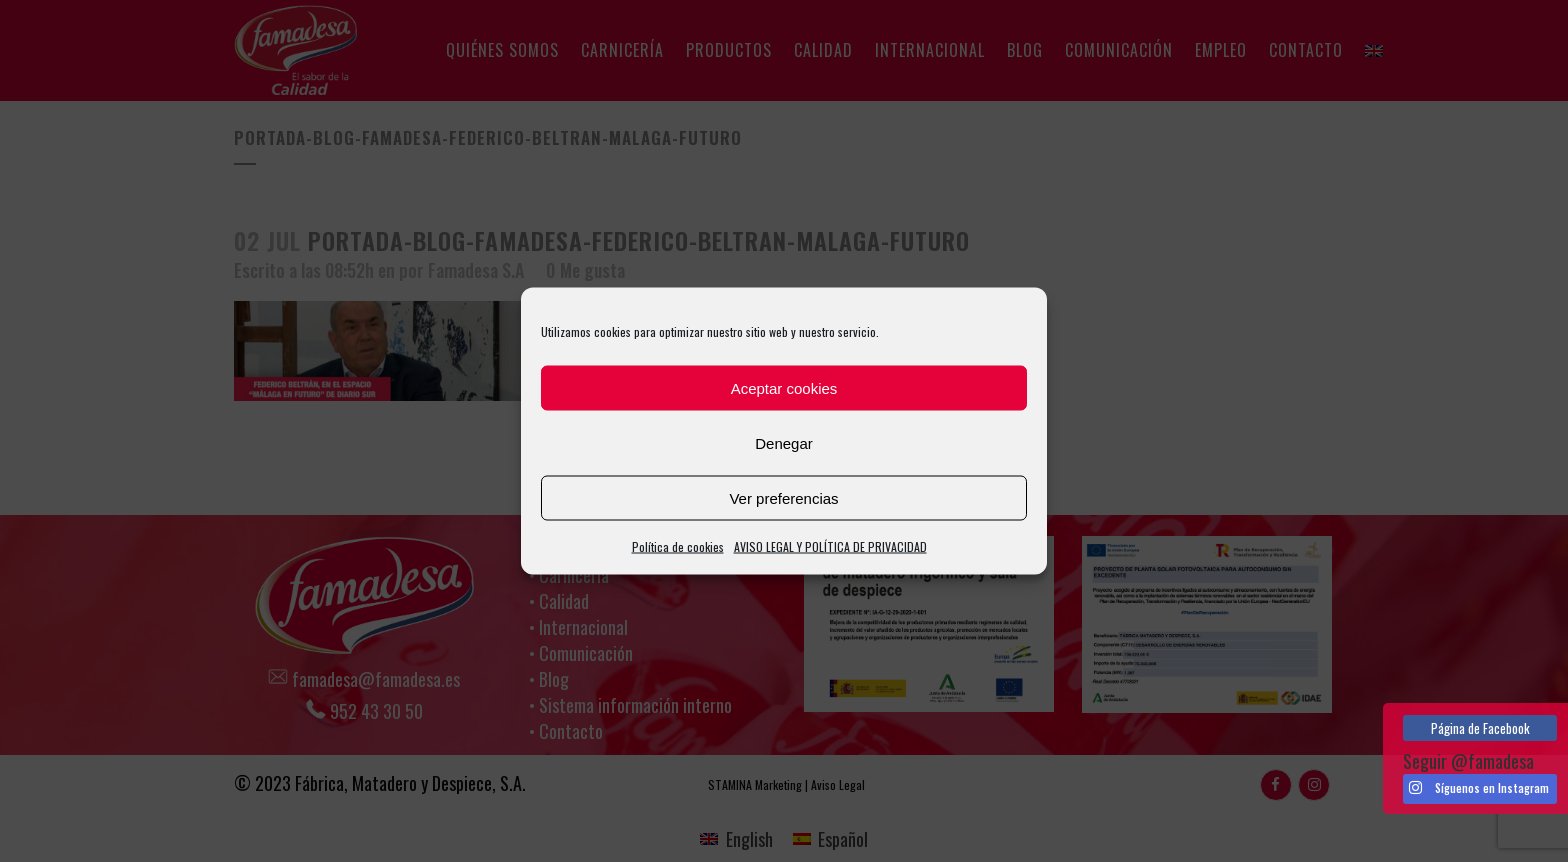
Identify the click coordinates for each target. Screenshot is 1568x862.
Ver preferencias (783, 497)
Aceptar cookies (784, 387)
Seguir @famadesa (1468, 761)
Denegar (784, 442)
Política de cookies (678, 546)
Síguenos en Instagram (1479, 788)
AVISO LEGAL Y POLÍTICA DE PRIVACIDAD (830, 546)
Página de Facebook (1480, 728)
